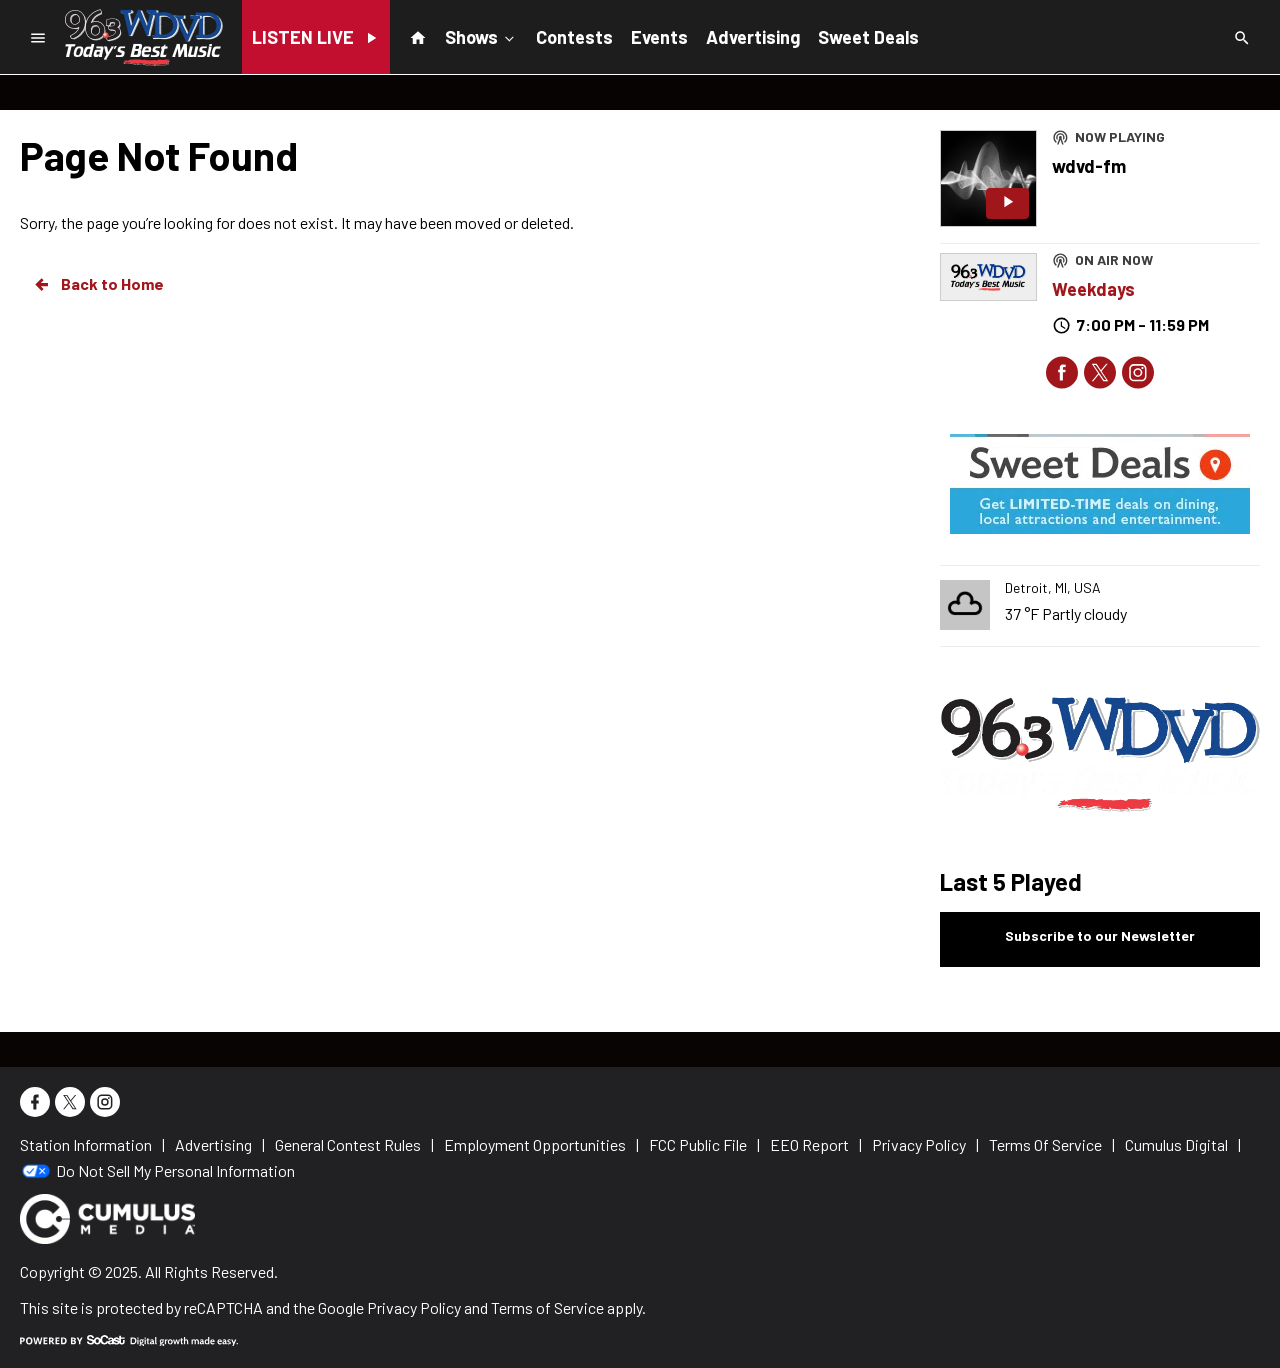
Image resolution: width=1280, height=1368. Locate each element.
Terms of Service (547, 1307)
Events (659, 37)
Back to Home (98, 284)
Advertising (753, 37)
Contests (574, 37)
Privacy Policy (414, 1307)
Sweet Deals (868, 37)
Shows (481, 36)
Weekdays (1093, 289)
